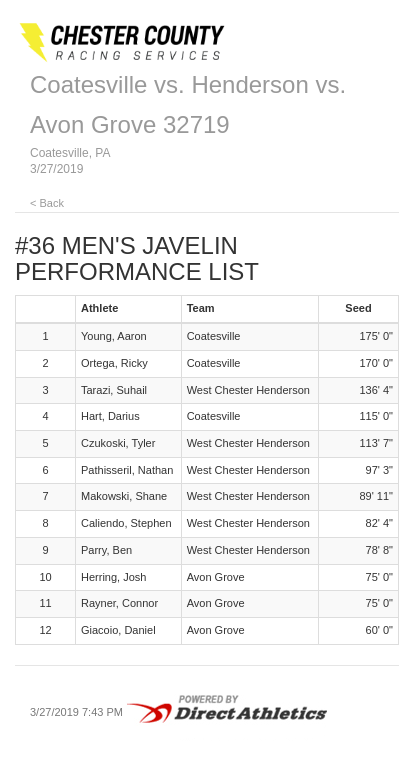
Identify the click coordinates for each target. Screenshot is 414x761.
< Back (47, 203)
